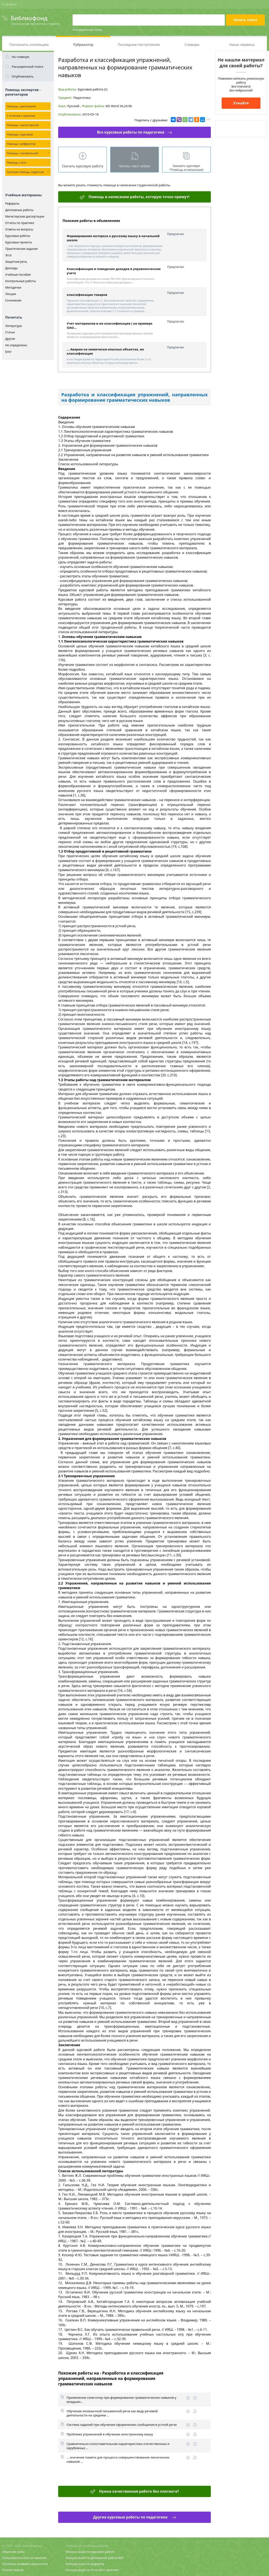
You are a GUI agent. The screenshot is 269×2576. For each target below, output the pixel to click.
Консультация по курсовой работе (90, 2552)
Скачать (188, 2398)
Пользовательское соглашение (24, 2558)
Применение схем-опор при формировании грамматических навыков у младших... (121, 2399)
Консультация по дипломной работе (92, 2558)
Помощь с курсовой (20, 134)
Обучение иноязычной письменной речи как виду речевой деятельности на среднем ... (112, 2413)
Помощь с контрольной (22, 153)
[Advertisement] (28, 427)
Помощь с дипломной (21, 106)
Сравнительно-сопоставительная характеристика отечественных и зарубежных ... (118, 2446)
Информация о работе (195, 2398)
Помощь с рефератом (21, 144)
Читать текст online (134, 166)
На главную (20, 57)
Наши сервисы (242, 44)
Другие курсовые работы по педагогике (130, 2517)
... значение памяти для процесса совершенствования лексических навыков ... (118, 2459)
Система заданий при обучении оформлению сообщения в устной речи (122, 2424)
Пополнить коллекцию (29, 44)
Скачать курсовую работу (82, 166)
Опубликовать (23, 76)
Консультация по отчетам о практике (92, 2570)
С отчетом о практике (21, 116)
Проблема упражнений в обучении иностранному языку (110, 2434)
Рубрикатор (83, 44)
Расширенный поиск (87, 30)
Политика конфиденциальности (25, 2564)
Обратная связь (13, 2552)
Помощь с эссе (16, 162)
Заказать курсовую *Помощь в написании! (186, 168)
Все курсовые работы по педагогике (130, 132)
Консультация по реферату (85, 2564)
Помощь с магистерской (23, 125)
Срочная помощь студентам (25, 172)
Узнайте (241, 103)
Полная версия (12, 2570)
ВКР (121, 2558)
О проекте (9, 4)
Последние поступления (139, 44)
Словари (192, 44)
